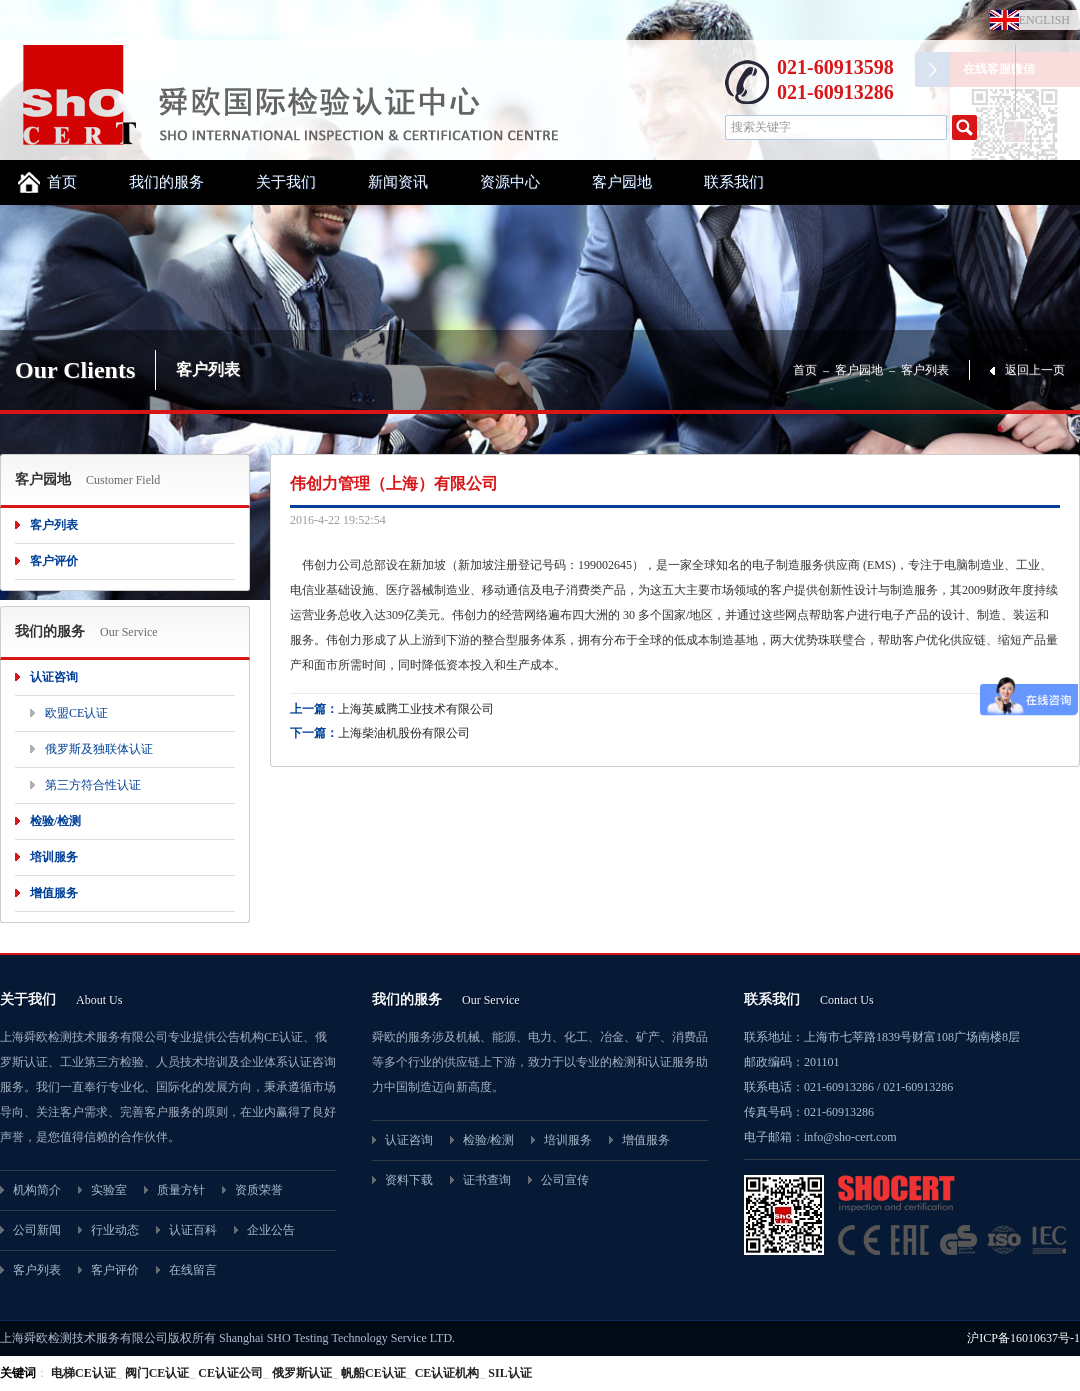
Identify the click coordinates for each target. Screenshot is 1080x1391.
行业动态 (115, 1230)
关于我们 (286, 182)
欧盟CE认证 (76, 713)
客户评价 (54, 561)
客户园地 (622, 182)
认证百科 (193, 1230)
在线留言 (193, 1270)
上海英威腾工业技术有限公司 (416, 709)
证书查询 (487, 1180)
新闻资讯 (398, 182)
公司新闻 (37, 1230)
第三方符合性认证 (93, 785)
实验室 (109, 1190)
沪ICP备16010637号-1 (1023, 1338)
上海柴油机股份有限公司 (404, 733)
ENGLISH (1040, 20)
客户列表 (925, 370)
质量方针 (181, 1190)
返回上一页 (1035, 370)
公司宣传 (565, 1180)
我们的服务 (166, 182)
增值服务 (54, 893)
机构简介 (37, 1190)
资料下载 (409, 1180)
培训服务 (54, 857)
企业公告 (271, 1230)
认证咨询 (54, 677)
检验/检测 (55, 821)
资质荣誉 (259, 1190)
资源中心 (510, 182)
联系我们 (734, 182)
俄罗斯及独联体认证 (99, 749)
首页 (62, 182)
